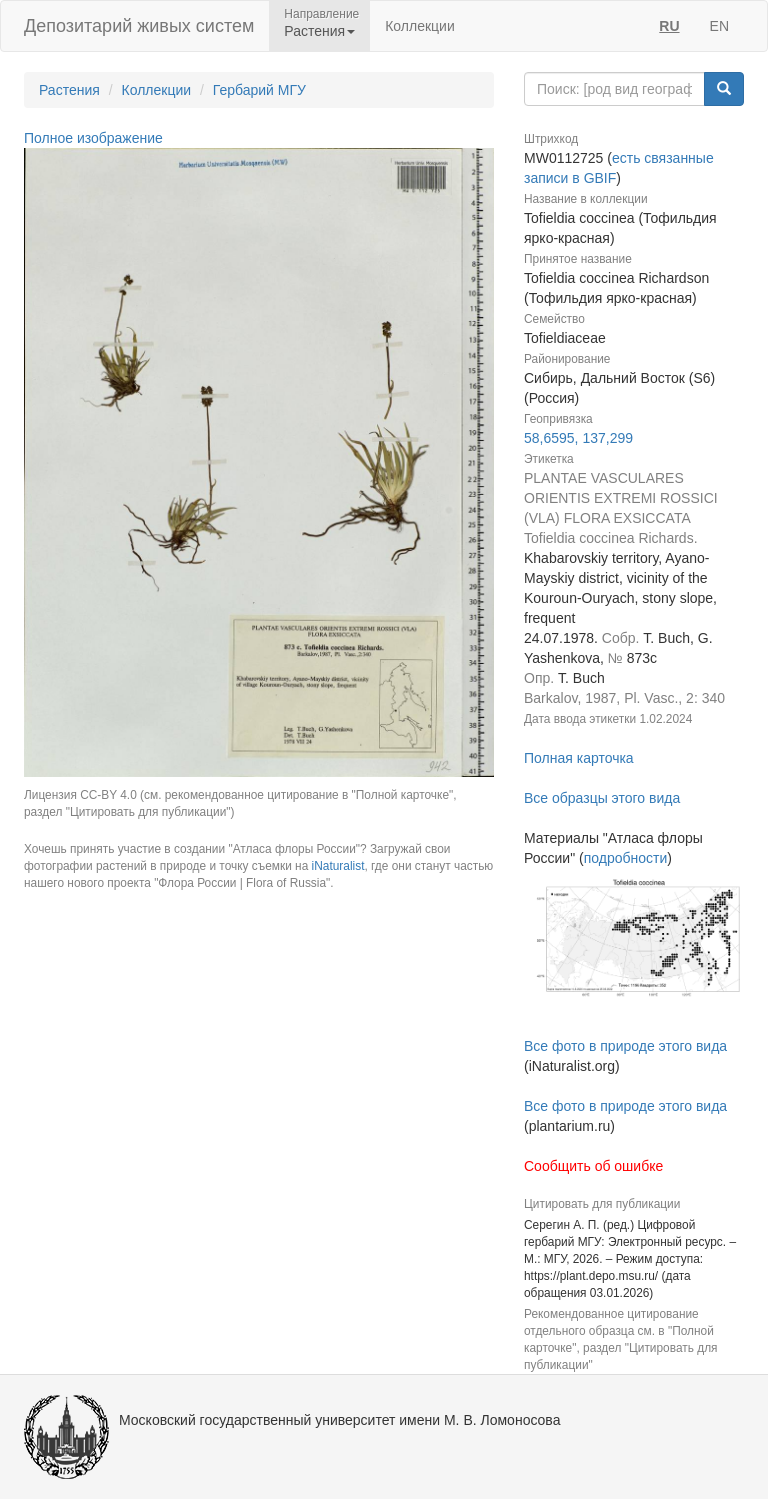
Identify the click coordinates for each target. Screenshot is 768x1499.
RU (669, 26)
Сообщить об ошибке (593, 1166)
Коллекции (420, 26)
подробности (626, 858)
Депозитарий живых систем (139, 26)
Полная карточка (579, 758)
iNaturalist (338, 866)
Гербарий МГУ (259, 90)
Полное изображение (93, 138)
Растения (69, 90)
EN (719, 26)
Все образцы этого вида (602, 798)
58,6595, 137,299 (578, 438)
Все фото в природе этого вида (625, 1046)
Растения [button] (319, 31)
